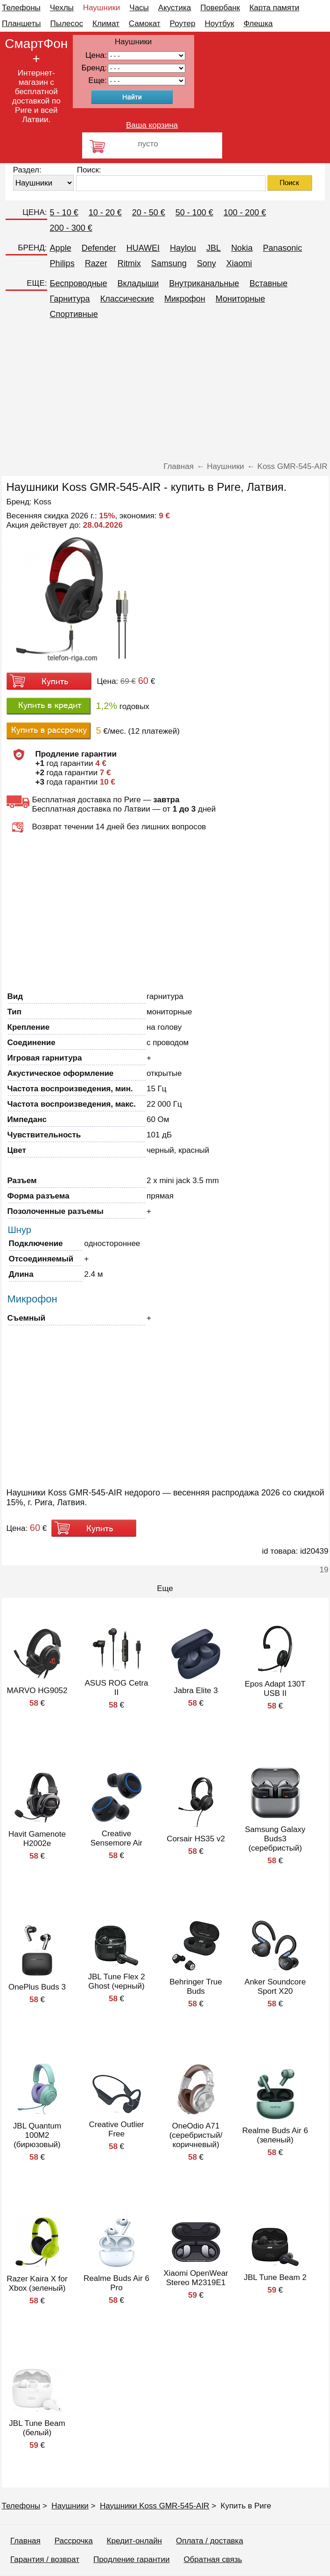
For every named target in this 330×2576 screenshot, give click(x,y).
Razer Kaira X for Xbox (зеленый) (37, 2283)
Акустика (174, 7)
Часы (139, 7)
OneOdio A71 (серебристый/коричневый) (196, 2135)
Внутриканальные (204, 283)
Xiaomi (239, 263)
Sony (206, 263)
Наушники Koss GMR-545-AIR (154, 2505)
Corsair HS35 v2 (196, 1838)
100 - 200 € (245, 212)
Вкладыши (138, 283)
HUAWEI (143, 248)
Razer (96, 263)
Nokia (242, 248)
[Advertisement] (165, 392)
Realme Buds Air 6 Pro (116, 2283)
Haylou (183, 248)
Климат (105, 23)
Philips (62, 263)
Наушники (101, 7)
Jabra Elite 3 (196, 1690)
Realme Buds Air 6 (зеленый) (275, 2135)
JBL (213, 248)
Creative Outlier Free (116, 2129)
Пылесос (66, 23)
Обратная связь (212, 2559)
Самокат (145, 23)
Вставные (268, 283)
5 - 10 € (64, 212)
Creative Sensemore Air (117, 1838)
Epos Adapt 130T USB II (275, 1689)
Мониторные (240, 298)
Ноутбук (219, 23)
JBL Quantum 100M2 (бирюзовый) (37, 2135)
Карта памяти (274, 7)
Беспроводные (78, 283)
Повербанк (220, 7)
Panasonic (282, 248)
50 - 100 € (194, 212)
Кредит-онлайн (134, 2540)
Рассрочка (74, 2540)
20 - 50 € (148, 212)
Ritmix (129, 263)
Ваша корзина (152, 125)
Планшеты (21, 23)
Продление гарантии (131, 2559)
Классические (127, 298)
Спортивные (74, 314)
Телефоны (21, 7)
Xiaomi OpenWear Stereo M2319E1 (195, 2278)
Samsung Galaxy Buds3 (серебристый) (275, 1839)
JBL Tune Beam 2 (275, 2277)
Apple (60, 248)
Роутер (183, 23)
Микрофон (184, 298)
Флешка (258, 23)
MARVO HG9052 (37, 1690)
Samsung (169, 263)
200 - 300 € (71, 228)
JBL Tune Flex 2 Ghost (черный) (116, 1981)
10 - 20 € (105, 212)
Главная (25, 2540)
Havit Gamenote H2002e (37, 1839)
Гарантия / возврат (44, 2559)
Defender (99, 248)
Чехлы (62, 7)
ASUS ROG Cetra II (116, 1688)
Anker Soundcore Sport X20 (275, 1986)
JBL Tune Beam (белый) (37, 2428)
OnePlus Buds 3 (37, 1987)
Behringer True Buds (195, 1986)
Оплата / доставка (209, 2540)
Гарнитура (70, 298)
